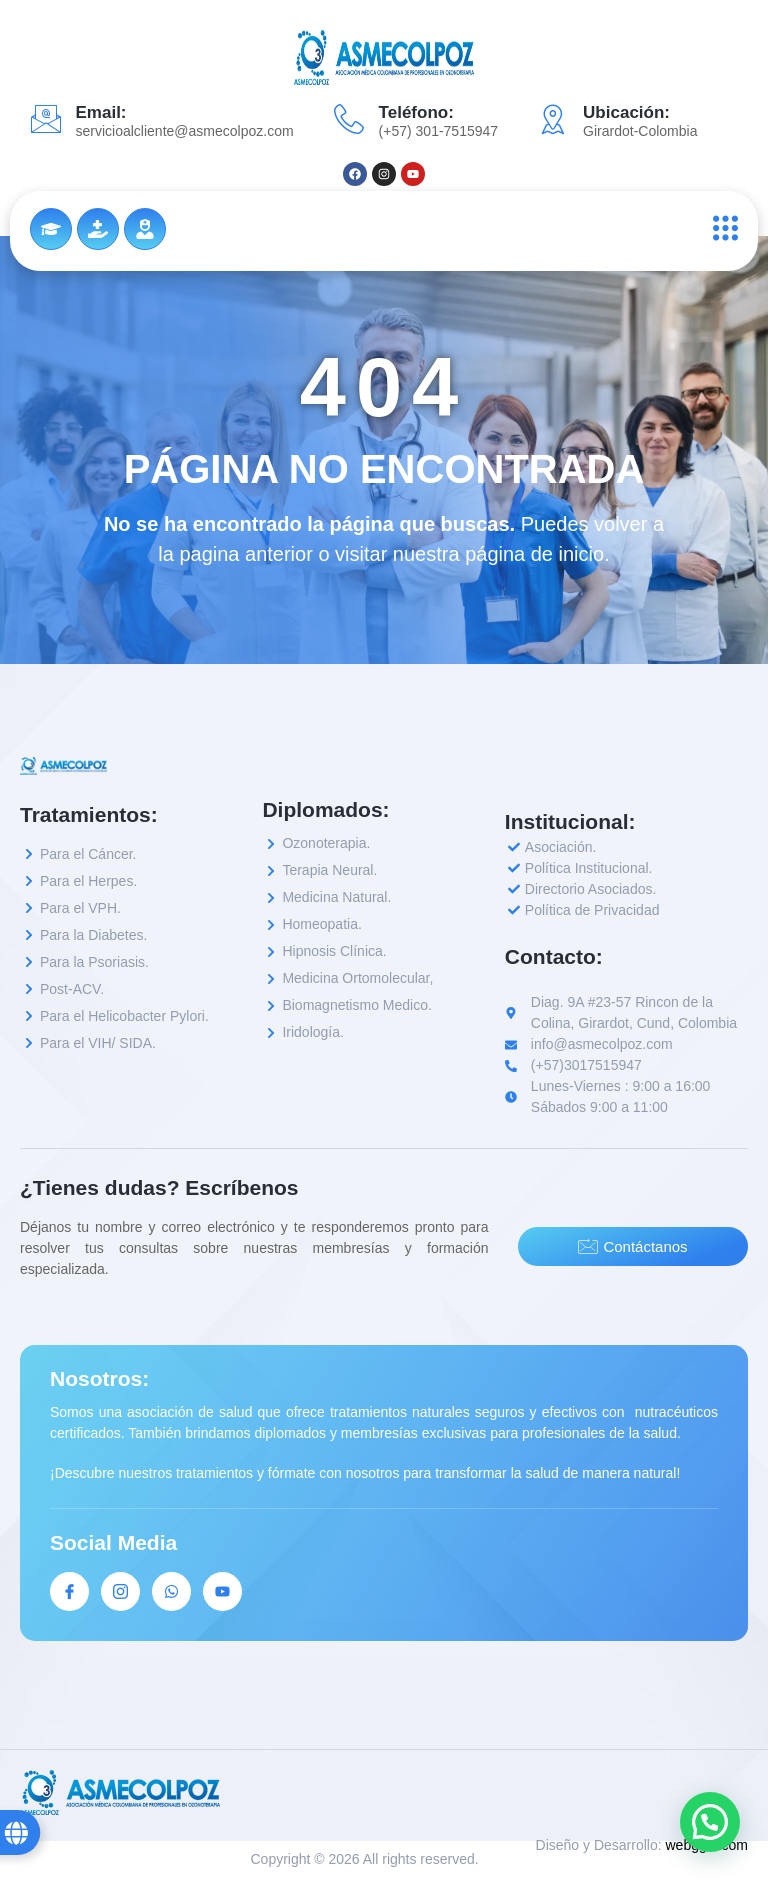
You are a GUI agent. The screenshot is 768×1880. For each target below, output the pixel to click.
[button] (710, 1822)
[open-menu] (720, 228)
